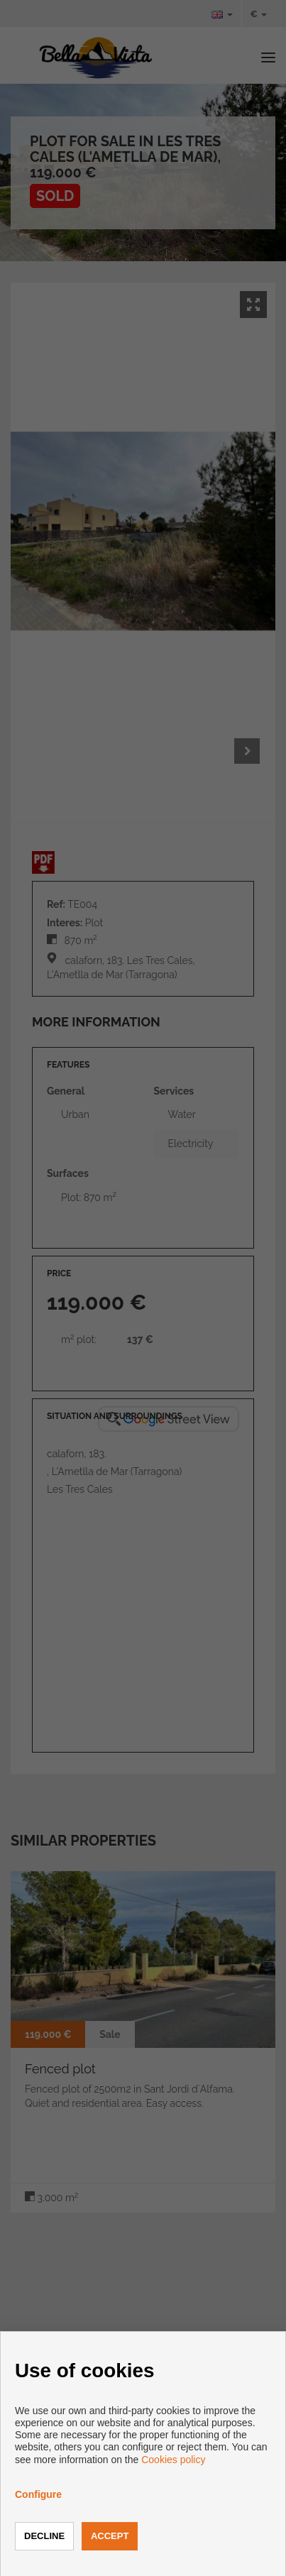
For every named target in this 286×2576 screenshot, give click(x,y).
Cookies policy (173, 2459)
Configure (38, 2494)
